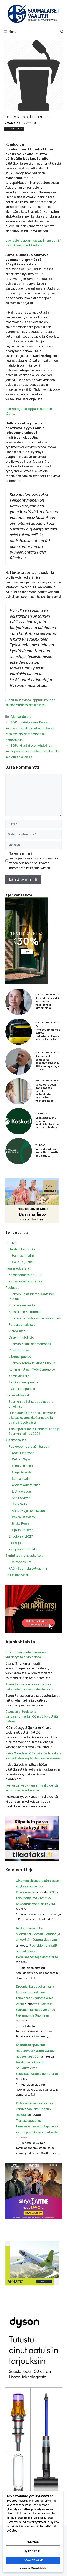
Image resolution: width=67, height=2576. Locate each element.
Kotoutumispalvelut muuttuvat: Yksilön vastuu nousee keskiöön (35, 2050)
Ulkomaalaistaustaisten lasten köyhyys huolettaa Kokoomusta (38, 1886)
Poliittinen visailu (17, 1575)
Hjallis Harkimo (23, 1530)
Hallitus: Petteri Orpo (24, 1249)
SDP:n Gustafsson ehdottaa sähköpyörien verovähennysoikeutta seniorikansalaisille (32, 751)
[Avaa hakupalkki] (62, 31)
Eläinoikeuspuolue (22, 1389)
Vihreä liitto (17, 1331)
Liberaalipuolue (20, 1357)
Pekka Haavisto (23, 1517)
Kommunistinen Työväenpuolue (32, 1370)
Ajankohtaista (13, 128)
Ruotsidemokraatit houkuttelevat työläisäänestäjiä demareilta (37, 1951)
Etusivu (10, 1243)
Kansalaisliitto (19, 1376)
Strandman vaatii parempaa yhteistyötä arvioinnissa (47, 1003)
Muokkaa (32, 2542)
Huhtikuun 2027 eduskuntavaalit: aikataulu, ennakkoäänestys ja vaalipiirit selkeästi (33, 1417)
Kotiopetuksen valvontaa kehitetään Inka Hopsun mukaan (34, 2109)
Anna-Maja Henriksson (28, 1511)
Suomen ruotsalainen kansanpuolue (35, 1318)
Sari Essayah (21, 1498)
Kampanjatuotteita (23, 1549)
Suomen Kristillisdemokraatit (30, 1344)
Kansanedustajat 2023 (25, 1275)
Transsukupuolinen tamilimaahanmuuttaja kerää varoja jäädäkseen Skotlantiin (37, 2126)
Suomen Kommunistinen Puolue (32, 1363)
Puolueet (12, 1288)
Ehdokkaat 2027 (21, 1536)
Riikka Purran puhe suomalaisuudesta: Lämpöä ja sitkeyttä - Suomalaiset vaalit (38, 1934)
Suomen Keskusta (22, 1305)
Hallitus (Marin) (23, 1256)
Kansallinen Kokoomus (25, 1312)
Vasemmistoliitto (21, 1337)
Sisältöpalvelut (20, 1562)
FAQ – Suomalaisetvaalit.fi (28, 1568)
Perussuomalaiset (22, 1325)
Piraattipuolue (19, 1350)
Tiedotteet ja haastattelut (25, 1556)
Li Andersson (21, 1491)
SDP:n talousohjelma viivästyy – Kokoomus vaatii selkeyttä (37, 1898)
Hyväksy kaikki (33, 2560)
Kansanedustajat (18, 1268)
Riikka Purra (20, 1524)
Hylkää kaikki (32, 2551)
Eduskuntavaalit (17, 1395)
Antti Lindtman (23, 1453)
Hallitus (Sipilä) (23, 1262)
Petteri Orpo (21, 1459)
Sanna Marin (21, 1479)
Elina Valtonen (22, 1466)
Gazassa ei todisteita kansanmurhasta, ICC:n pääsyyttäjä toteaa (47, 1063)
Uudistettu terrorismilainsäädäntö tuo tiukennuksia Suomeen (35, 2009)
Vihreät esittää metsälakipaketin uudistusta (47, 1152)
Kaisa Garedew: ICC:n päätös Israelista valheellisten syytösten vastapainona (45, 1092)
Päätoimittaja (12, 123)
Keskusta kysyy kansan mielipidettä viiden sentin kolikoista (47, 1122)
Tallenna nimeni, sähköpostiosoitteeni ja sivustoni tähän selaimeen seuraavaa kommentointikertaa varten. (33, 860)
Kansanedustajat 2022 (25, 1281)
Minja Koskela (22, 1472)
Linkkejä (15, 1543)
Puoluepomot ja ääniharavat (30, 1447)
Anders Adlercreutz (26, 1485)
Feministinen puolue (23, 1382)
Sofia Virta (19, 1504)
